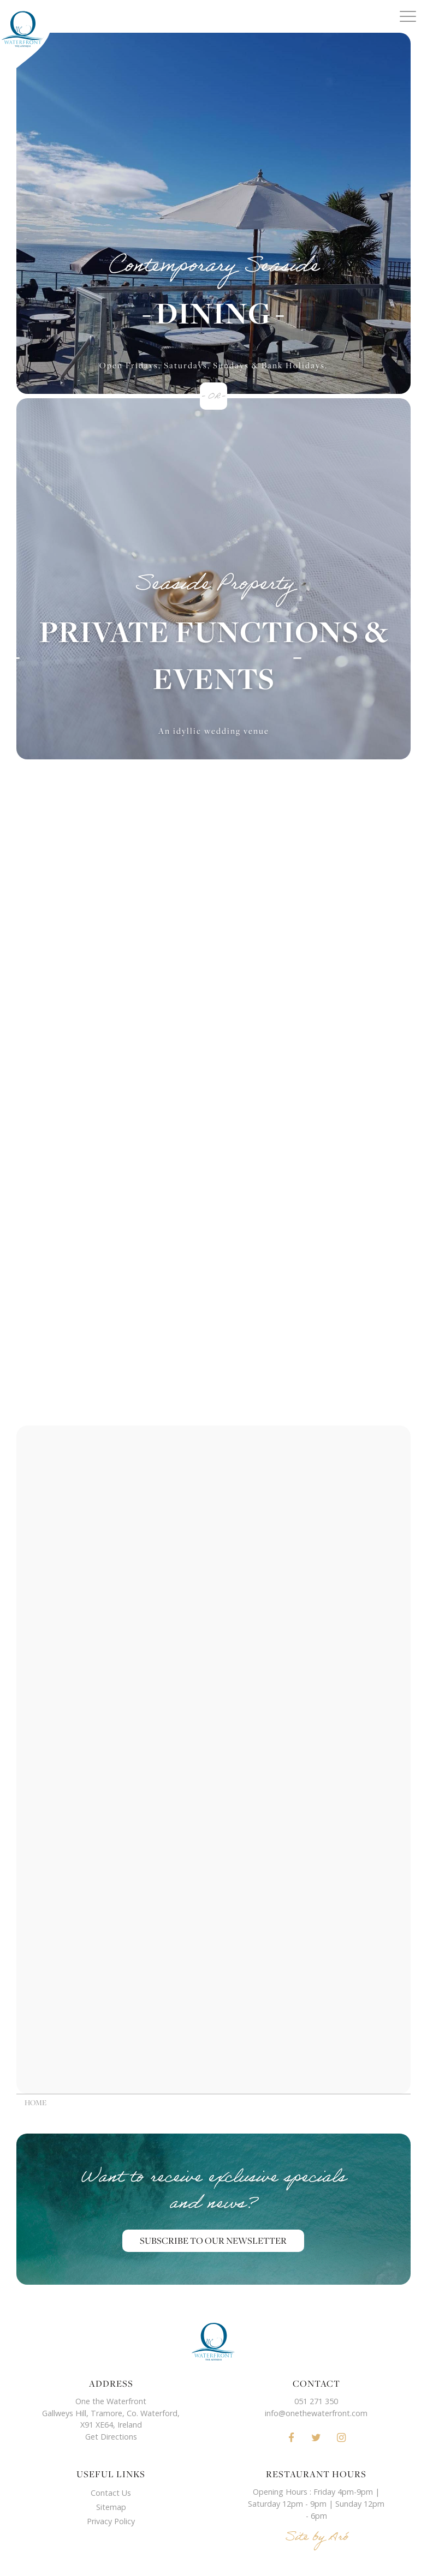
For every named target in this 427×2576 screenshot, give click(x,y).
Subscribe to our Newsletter (213, 2240)
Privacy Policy (111, 2521)
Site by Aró (316, 2538)
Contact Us (111, 2493)
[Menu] (408, 16)
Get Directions (111, 2436)
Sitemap (111, 2507)
